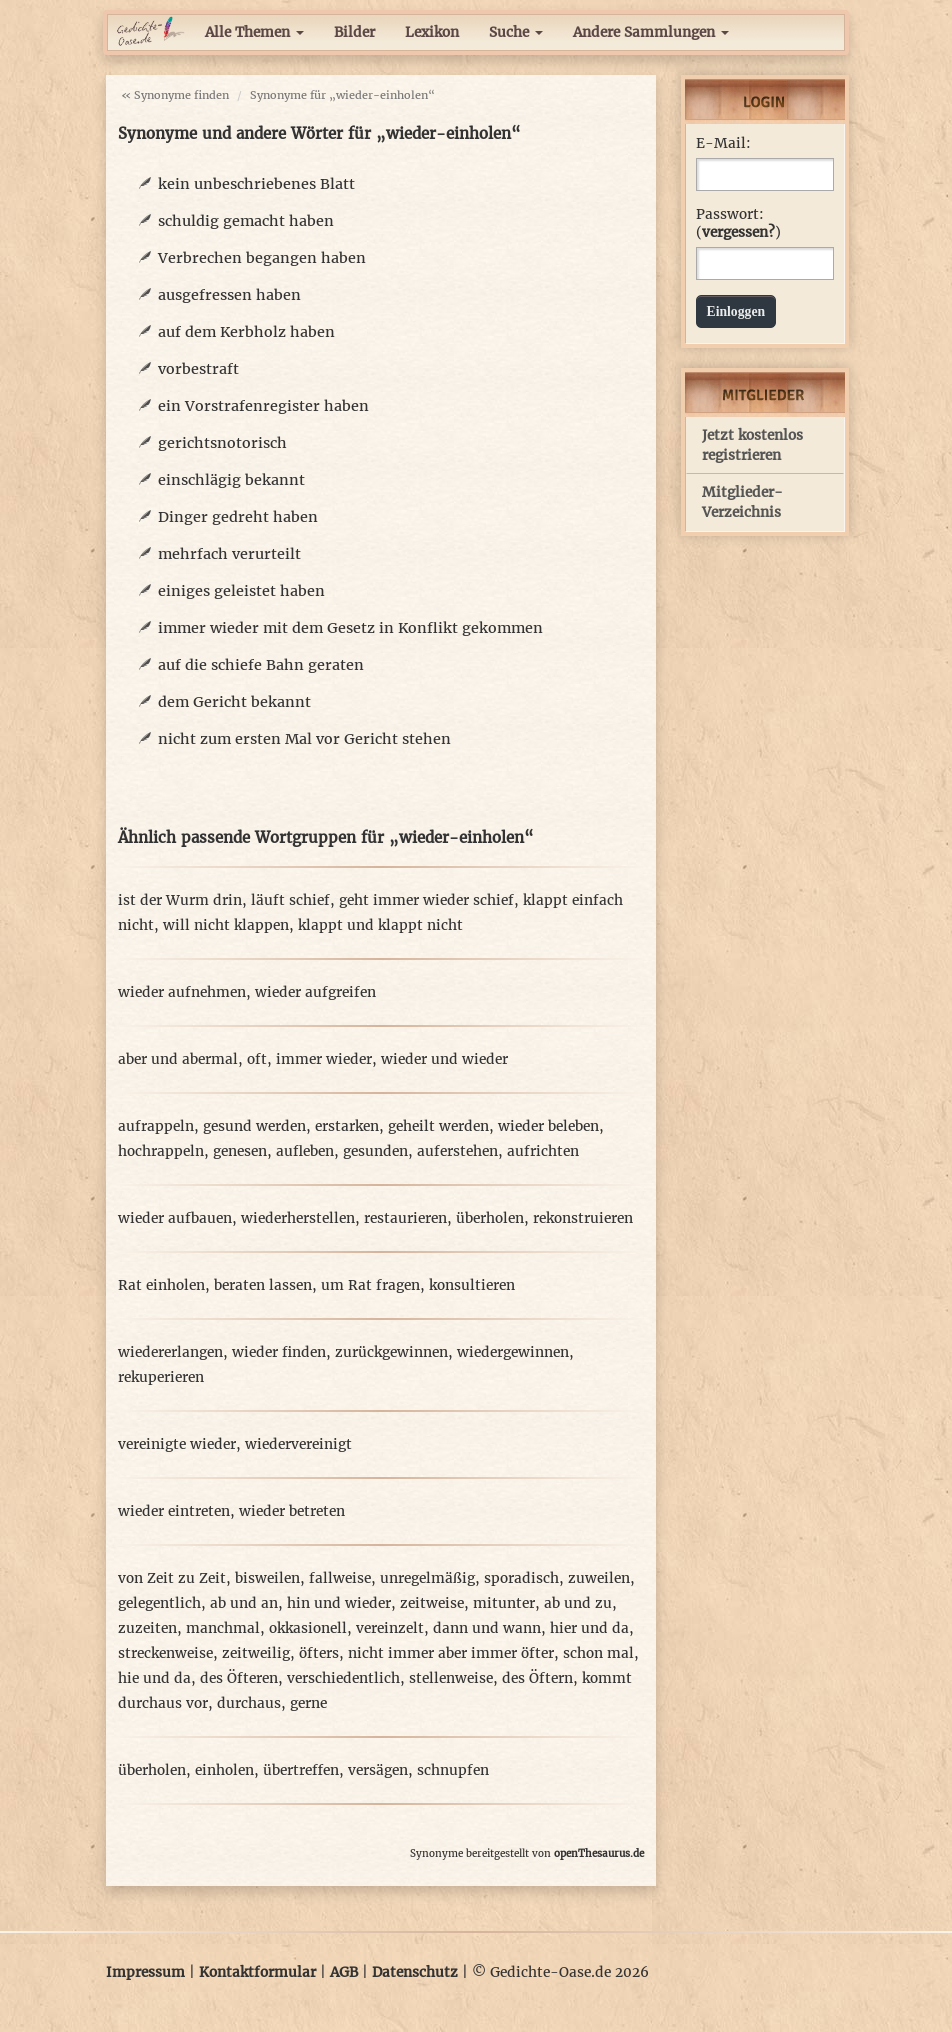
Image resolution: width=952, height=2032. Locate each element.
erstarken (347, 1126)
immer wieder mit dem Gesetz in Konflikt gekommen (350, 628)
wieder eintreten (174, 1511)
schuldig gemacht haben (246, 221)
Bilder (354, 32)
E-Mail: (723, 143)
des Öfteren (239, 1678)
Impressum (145, 1972)
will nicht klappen (226, 925)
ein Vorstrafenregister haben (263, 406)
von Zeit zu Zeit (172, 1578)
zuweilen (599, 1578)
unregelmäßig (427, 1578)
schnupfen (453, 1770)
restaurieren (405, 1218)
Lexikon (432, 32)
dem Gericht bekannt (234, 702)
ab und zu (578, 1603)
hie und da (154, 1678)
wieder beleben (548, 1126)
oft (257, 1059)
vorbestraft (198, 369)
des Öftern (537, 1678)
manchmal (223, 1628)
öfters (319, 1653)
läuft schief (290, 900)
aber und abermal (178, 1059)
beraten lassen (263, 1285)
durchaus (249, 1703)
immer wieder (324, 1059)
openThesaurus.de (599, 1853)
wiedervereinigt (298, 1444)
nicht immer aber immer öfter (451, 1653)
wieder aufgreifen (315, 992)
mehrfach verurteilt (229, 554)
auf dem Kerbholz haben (246, 332)
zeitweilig (256, 1653)
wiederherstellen (298, 1218)
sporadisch (521, 1578)
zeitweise (432, 1603)
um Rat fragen (370, 1285)
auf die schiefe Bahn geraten (261, 665)
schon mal (598, 1653)
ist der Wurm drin (180, 900)
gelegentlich (159, 1603)
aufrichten (543, 1151)
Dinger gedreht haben (238, 517)
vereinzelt (390, 1628)
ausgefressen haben (229, 295)
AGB (344, 1972)
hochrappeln (161, 1151)
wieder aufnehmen (182, 992)
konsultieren (472, 1285)
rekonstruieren (583, 1218)
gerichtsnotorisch (222, 443)
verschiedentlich (343, 1678)
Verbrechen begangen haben (262, 258)
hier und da (589, 1628)
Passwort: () (738, 223)
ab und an (244, 1603)
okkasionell (308, 1628)
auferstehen (457, 1151)
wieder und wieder (444, 1059)
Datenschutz (415, 1972)
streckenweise (165, 1653)
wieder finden (279, 1352)
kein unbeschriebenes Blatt (256, 184)
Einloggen (736, 311)
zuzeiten (147, 1628)
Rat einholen (161, 1285)
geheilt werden (438, 1126)
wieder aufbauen (175, 1218)
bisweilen (267, 1578)
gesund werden (254, 1126)
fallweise (340, 1578)
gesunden (375, 1151)
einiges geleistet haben (241, 591)
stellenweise (451, 1678)
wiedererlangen (170, 1352)
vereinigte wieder (177, 1444)
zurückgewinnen (391, 1352)
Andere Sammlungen (651, 32)
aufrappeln (156, 1126)
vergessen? (738, 232)
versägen (378, 1770)
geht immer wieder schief (426, 900)
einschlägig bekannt (231, 480)
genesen (240, 1151)
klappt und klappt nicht (380, 925)
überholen (490, 1218)
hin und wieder (339, 1603)
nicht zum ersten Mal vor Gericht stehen (304, 739)
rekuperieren (161, 1377)
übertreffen (301, 1770)
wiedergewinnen (513, 1352)
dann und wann (487, 1628)
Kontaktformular (257, 1972)
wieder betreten (292, 1511)
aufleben (305, 1151)
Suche (516, 32)
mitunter (504, 1603)
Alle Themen (254, 32)
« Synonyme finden (175, 95)
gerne (308, 1703)
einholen (224, 1770)
